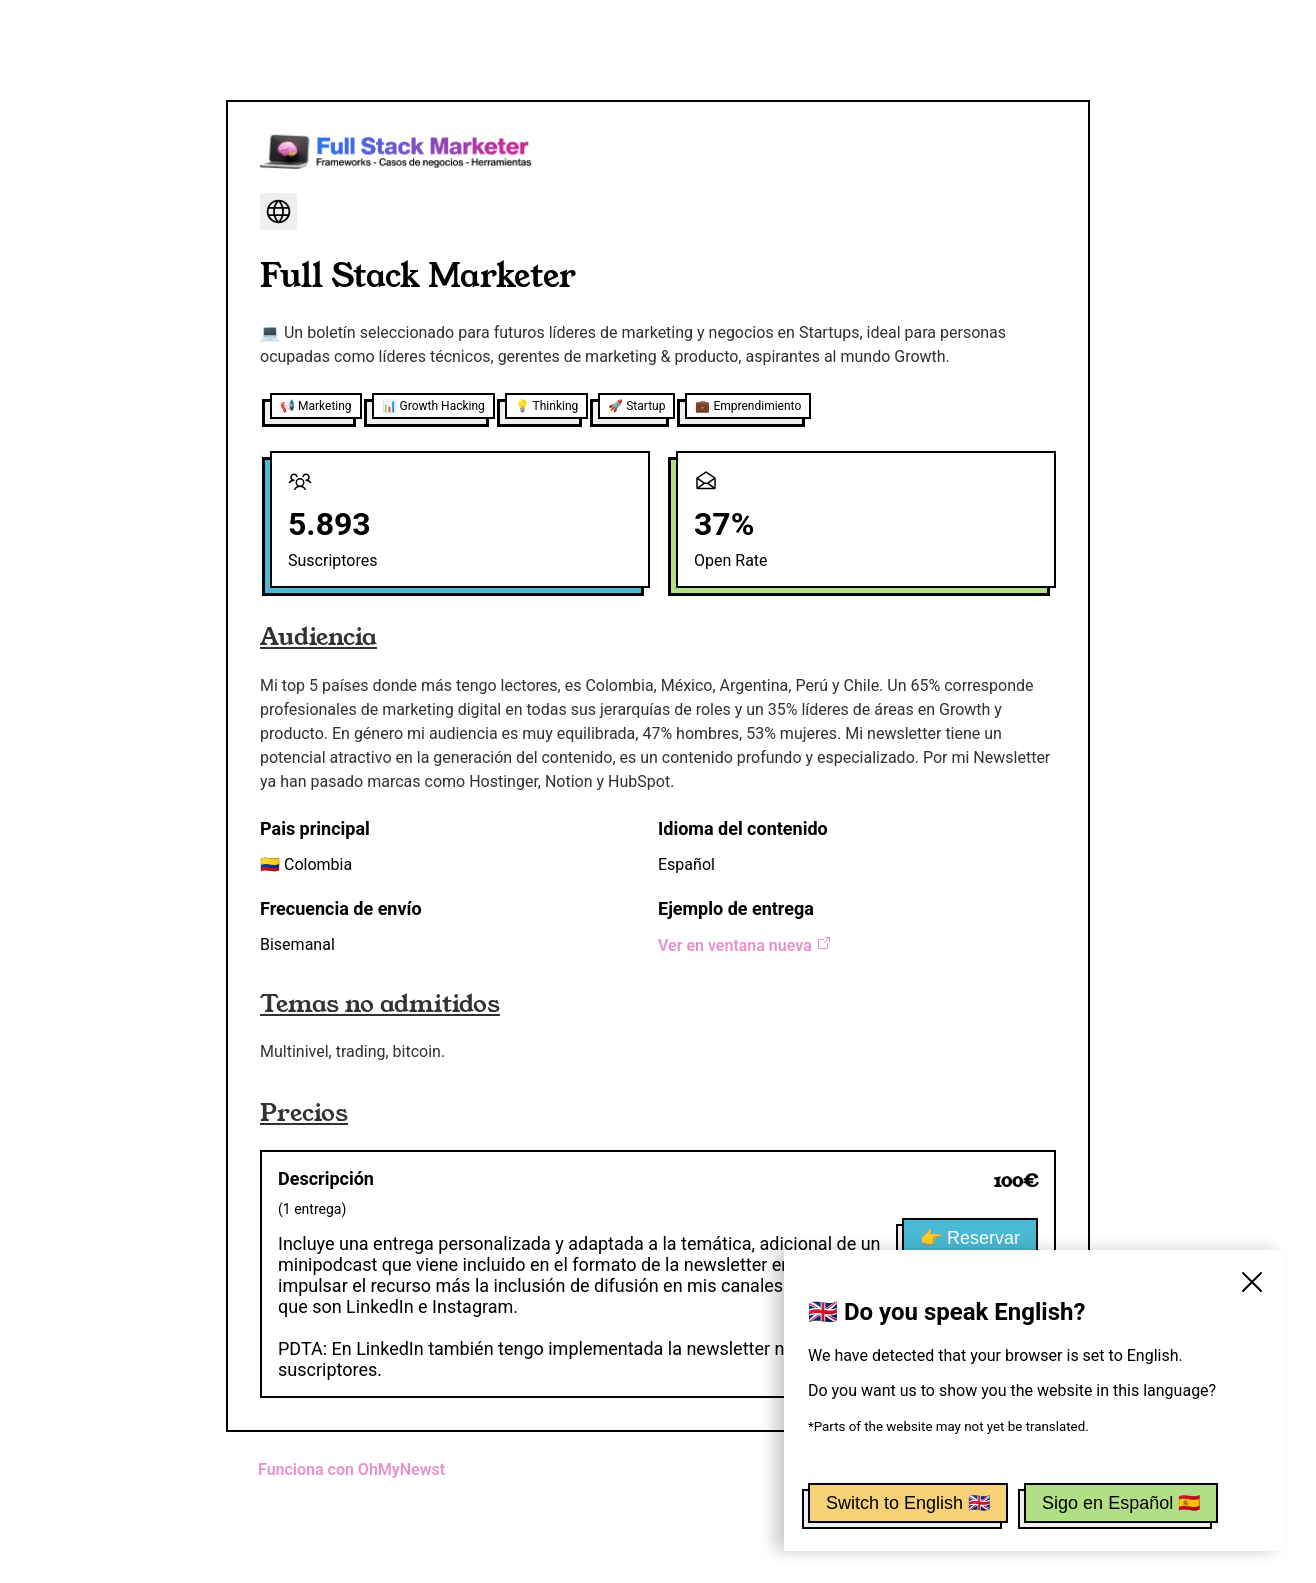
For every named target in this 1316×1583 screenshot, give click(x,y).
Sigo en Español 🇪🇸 (1121, 1503)
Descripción (326, 1178)
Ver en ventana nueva (745, 945)
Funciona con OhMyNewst (351, 1469)
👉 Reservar (970, 1238)
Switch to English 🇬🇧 (908, 1503)
